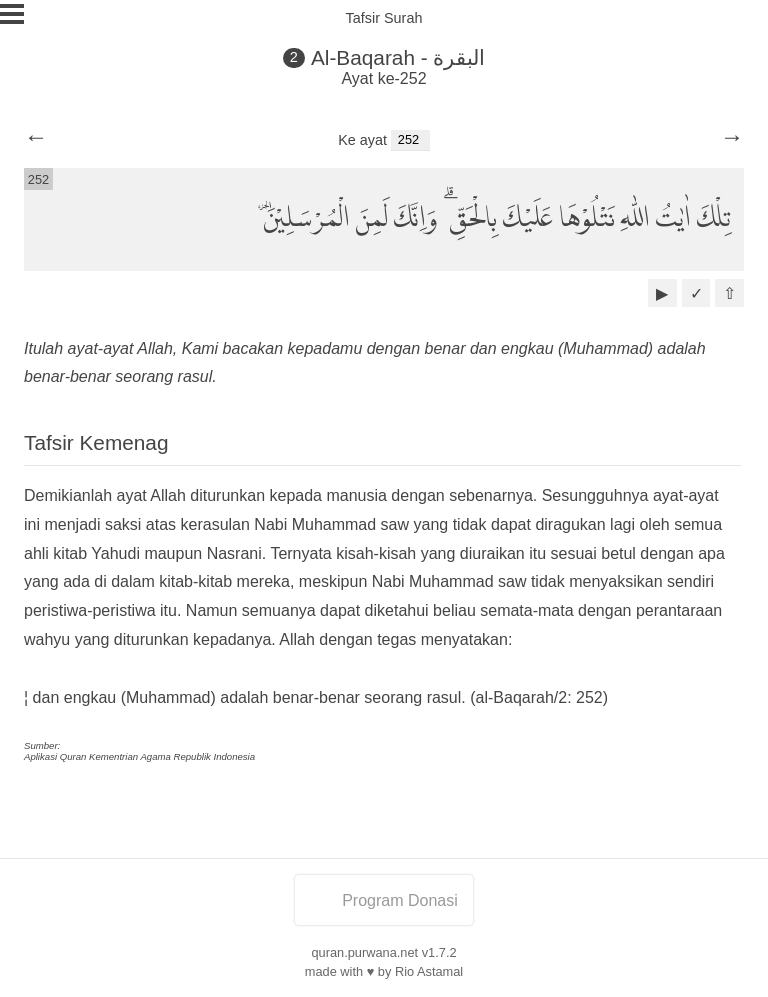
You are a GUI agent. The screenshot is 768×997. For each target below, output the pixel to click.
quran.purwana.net (364, 952)
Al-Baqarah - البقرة (398, 57)
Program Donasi (384, 900)
